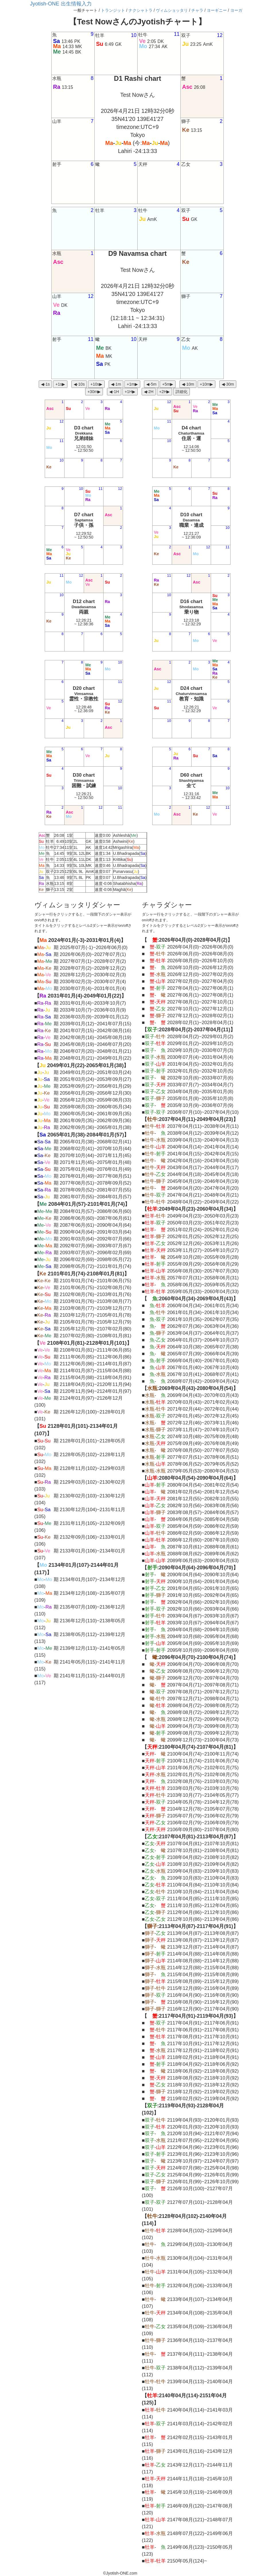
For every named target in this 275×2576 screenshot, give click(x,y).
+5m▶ (167, 384)
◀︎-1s (45, 384)
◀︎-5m (151, 384)
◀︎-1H (114, 391)
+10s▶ (96, 384)
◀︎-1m (116, 384)
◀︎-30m (228, 384)
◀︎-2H (149, 391)
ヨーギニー (217, 10)
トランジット (113, 10)
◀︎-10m (188, 384)
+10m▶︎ (206, 384)
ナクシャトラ (140, 10)
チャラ (197, 10)
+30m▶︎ (94, 391)
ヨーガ (236, 10)
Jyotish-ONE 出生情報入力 (61, 4)
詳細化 (181, 391)
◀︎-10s (79, 384)
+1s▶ (60, 384)
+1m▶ (132, 384)
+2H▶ (164, 391)
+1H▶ (130, 391)
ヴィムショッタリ (172, 10)
